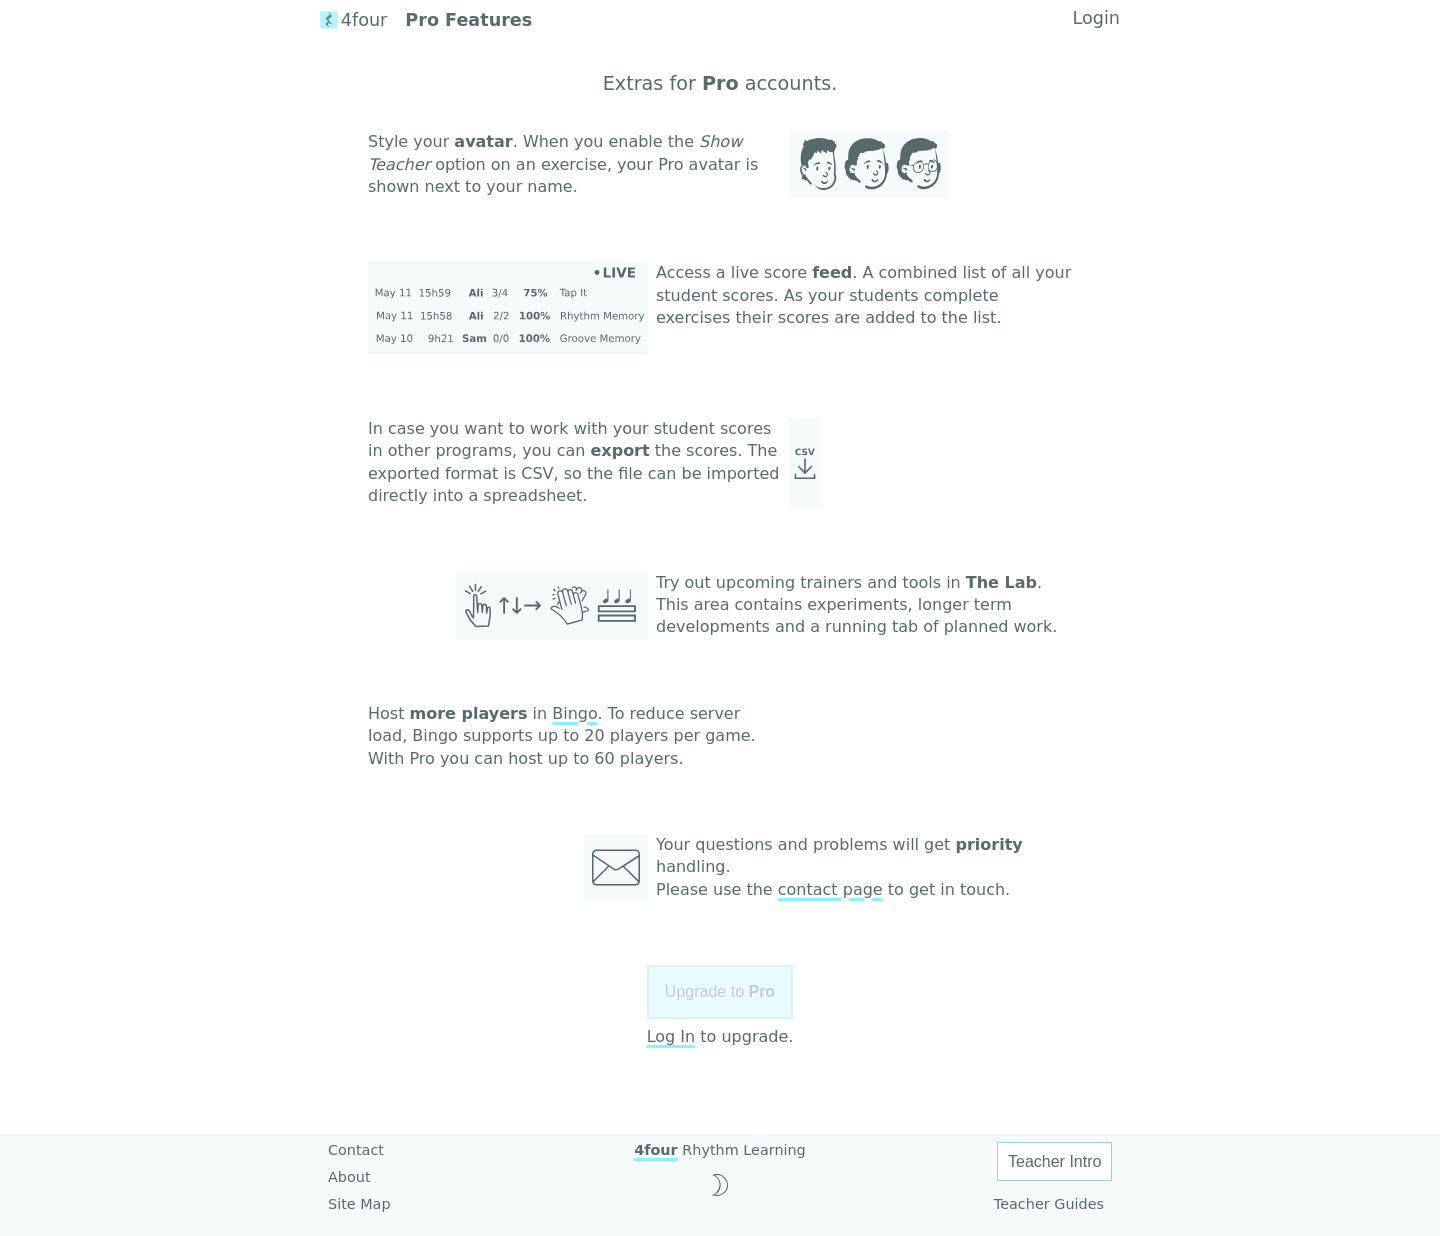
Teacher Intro (1054, 1161)
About (349, 1177)
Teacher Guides (1049, 1204)
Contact (356, 1150)
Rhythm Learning (720, 1150)
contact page (830, 889)
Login (1096, 18)
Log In (671, 1036)
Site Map (359, 1204)
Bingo (574, 713)
